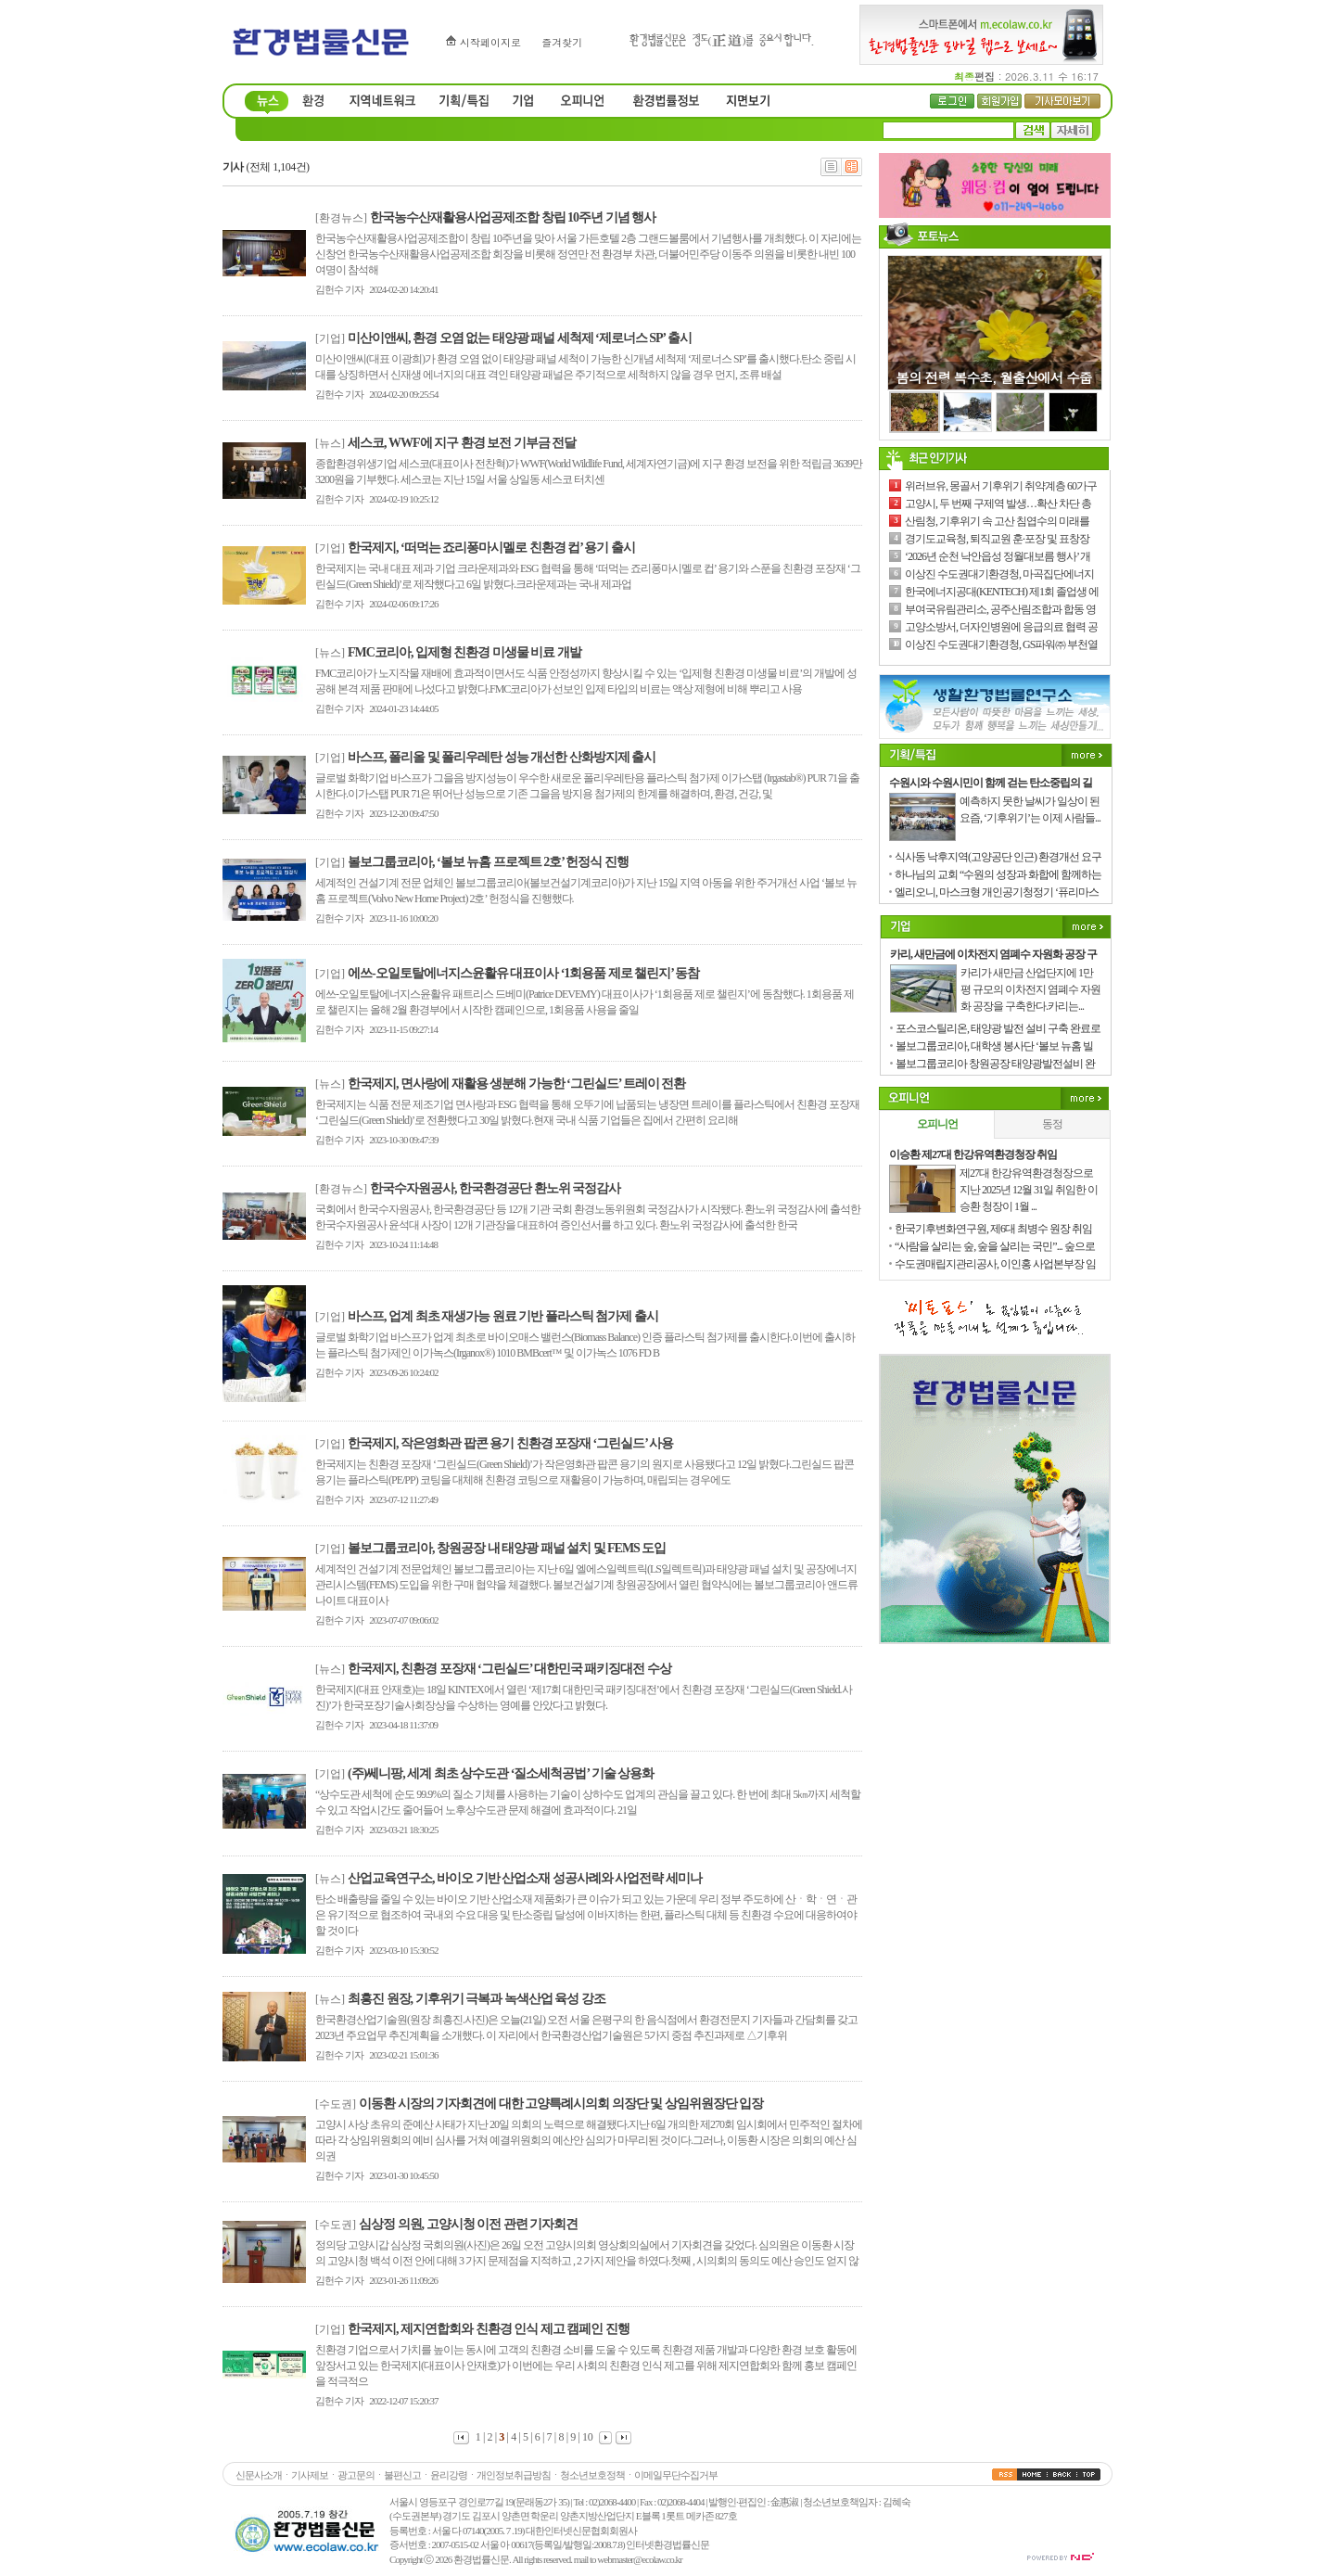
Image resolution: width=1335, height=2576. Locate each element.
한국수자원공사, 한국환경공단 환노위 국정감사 (495, 1188)
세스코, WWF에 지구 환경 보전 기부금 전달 (462, 443)
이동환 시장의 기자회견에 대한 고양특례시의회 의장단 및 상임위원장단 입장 (561, 2104)
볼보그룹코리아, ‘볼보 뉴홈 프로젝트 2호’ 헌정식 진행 (488, 862)
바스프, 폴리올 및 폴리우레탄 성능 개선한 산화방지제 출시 (501, 757)
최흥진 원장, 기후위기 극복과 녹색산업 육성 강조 (476, 1999)
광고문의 (356, 2474)
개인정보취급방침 (514, 2474)
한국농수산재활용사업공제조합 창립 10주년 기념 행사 (512, 217)
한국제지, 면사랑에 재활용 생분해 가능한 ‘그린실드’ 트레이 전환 (516, 1083)
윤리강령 (448, 2474)
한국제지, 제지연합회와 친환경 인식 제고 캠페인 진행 (488, 2329)
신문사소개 (258, 2474)
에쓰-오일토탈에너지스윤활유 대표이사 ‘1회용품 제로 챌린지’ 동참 (523, 973)
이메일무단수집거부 (676, 2474)
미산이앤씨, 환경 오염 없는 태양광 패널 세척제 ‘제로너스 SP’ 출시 (520, 338)
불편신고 (402, 2474)
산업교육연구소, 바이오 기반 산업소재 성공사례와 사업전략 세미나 (525, 1878)
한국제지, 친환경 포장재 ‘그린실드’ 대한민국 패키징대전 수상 (509, 1669)
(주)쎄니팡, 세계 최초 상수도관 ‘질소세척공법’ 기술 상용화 (501, 1773)
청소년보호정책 (592, 2474)
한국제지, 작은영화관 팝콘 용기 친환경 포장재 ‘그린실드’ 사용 (510, 1443)
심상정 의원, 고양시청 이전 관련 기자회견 (468, 2224)
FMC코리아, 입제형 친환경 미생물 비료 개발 (464, 652)
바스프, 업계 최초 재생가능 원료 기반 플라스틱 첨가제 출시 (503, 1316)
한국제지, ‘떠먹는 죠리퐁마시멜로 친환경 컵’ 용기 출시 (491, 548)
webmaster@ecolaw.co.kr (639, 2559)
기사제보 (309, 2474)
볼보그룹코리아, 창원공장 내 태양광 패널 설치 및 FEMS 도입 (507, 1548)
